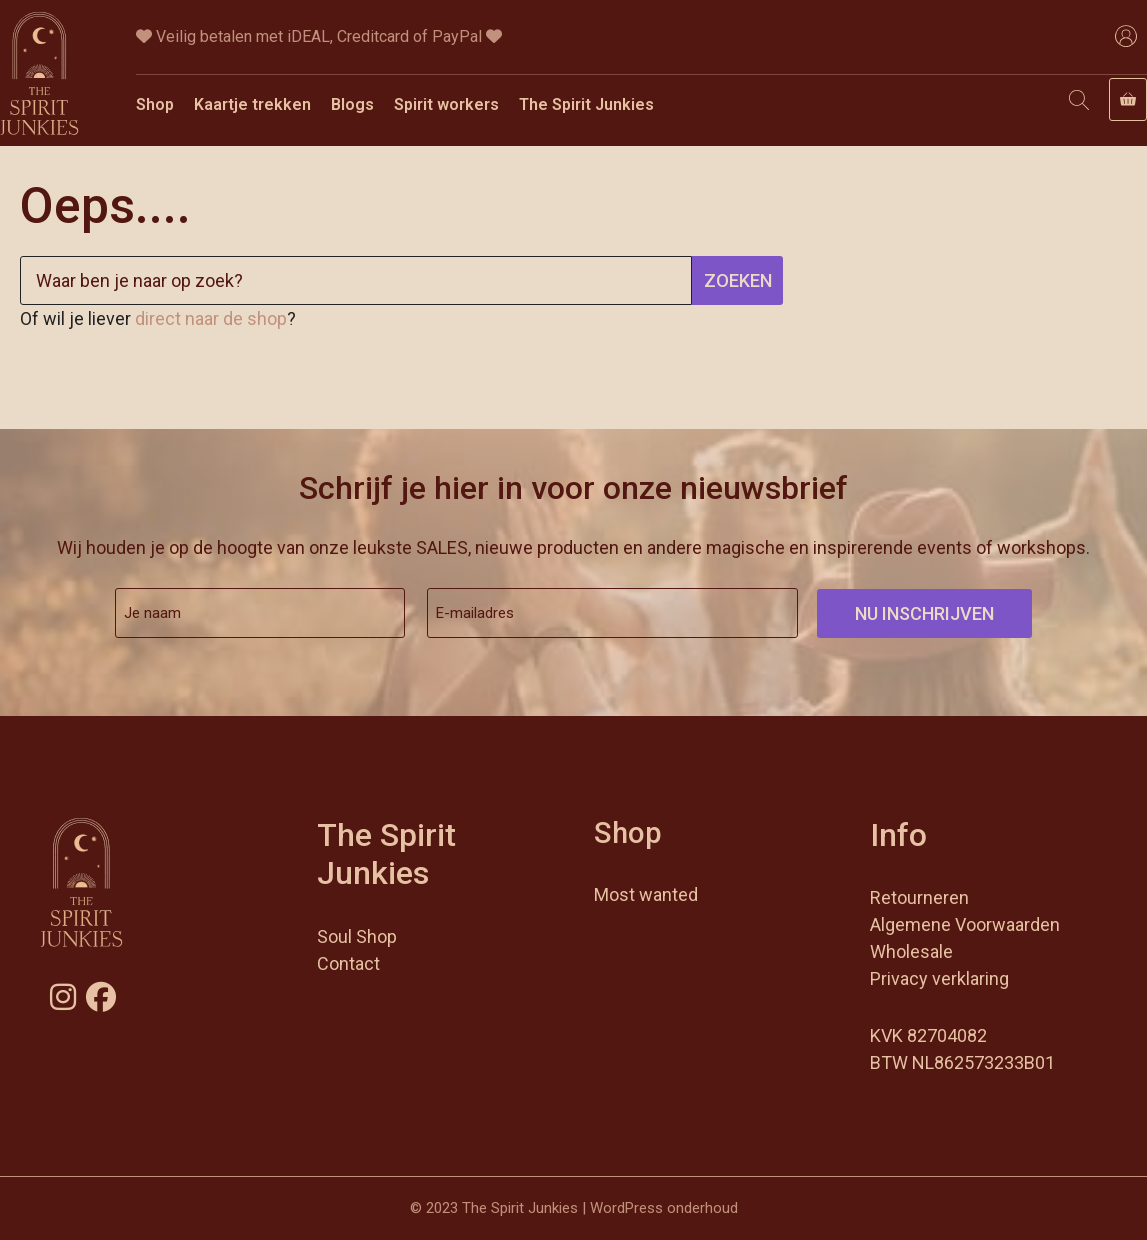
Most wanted (646, 894)
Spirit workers (446, 104)
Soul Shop (357, 936)
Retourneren (919, 897)
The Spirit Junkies (586, 104)
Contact (348, 963)
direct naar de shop (211, 318)
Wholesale (911, 951)
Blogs (352, 104)
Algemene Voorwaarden (965, 924)
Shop (155, 104)
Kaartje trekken (252, 104)
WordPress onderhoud (664, 1208)
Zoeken (738, 280)
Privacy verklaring (939, 978)
